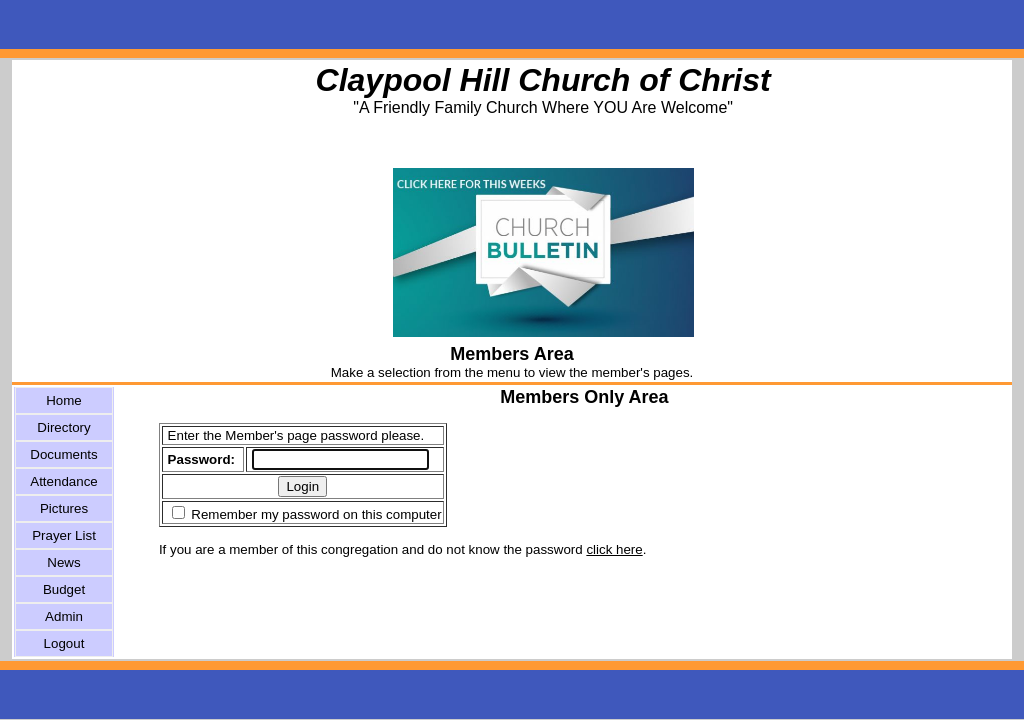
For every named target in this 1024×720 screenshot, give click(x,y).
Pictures (64, 508)
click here (614, 549)
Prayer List (64, 535)
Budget (64, 589)
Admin (64, 616)
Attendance (63, 481)
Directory (63, 427)
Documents (63, 454)
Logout (64, 643)
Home (64, 400)
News (63, 562)
